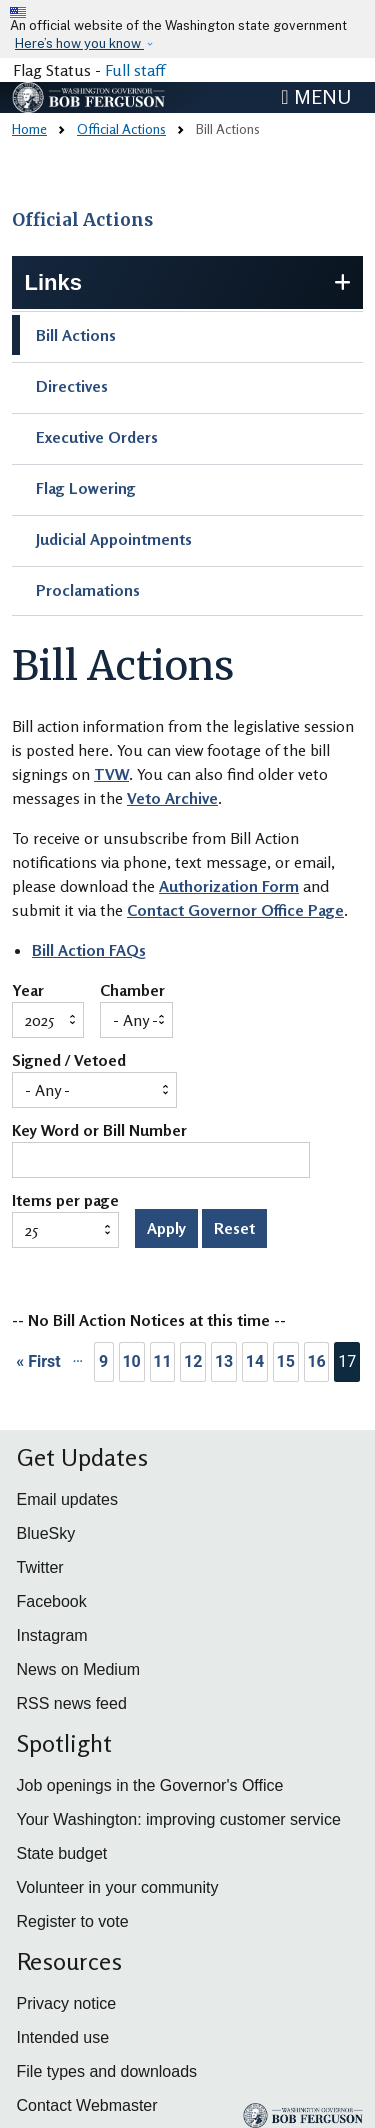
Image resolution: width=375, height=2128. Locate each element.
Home (29, 128)
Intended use (63, 2037)
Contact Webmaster (87, 2105)
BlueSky (46, 1533)
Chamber (132, 991)
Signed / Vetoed (69, 1061)
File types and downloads (107, 2071)
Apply (166, 1228)
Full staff (135, 70)
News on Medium (79, 1669)
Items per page (65, 1201)
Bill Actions (76, 335)
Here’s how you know (79, 43)
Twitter (40, 1567)
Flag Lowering (86, 488)
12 (193, 1361)
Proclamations (88, 590)
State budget (62, 1853)
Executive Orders (97, 437)
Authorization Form (229, 886)
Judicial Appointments (114, 539)
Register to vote (73, 1921)
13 (224, 1361)
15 (286, 1361)
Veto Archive (172, 798)
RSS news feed (72, 1703)
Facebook (52, 1601)
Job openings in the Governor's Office (150, 1785)
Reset (234, 1228)
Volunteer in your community (118, 1887)
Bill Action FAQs (89, 950)
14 (255, 1361)
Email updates (67, 1499)
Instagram (52, 1635)
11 (162, 1361)
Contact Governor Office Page (235, 910)
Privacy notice (67, 2003)
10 (131, 1361)
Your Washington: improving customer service (179, 1819)
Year (28, 991)
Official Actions (121, 128)
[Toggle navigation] (316, 97)
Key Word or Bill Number (99, 1131)
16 (316, 1361)
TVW (111, 774)
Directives (72, 386)
